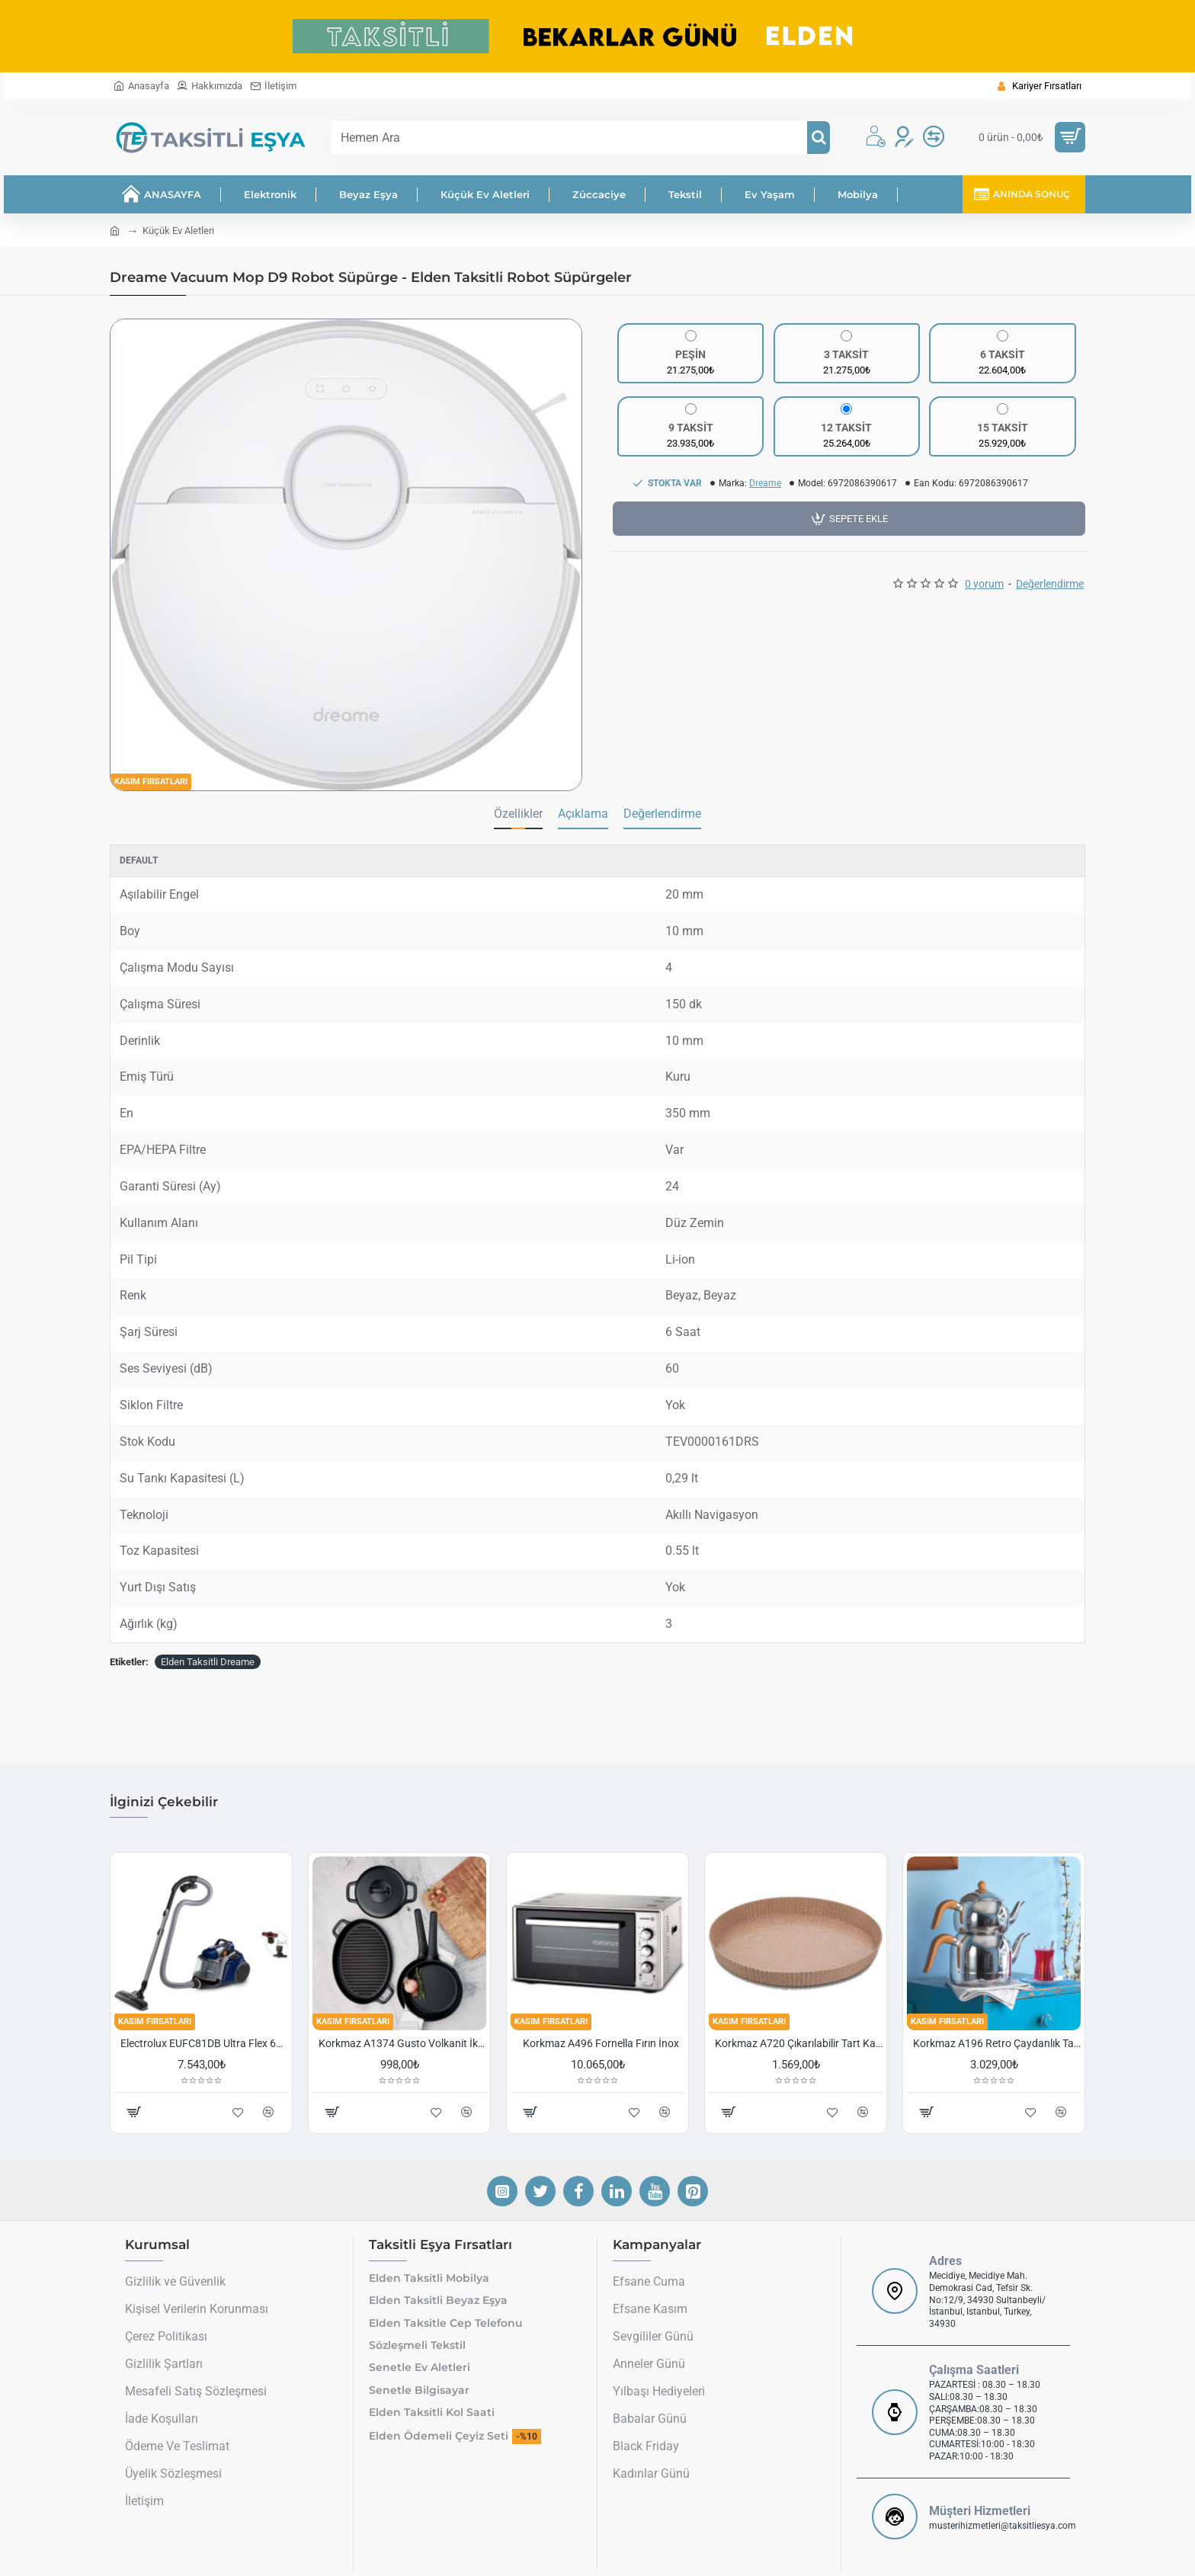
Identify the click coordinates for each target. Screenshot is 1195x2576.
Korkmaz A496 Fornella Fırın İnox (601, 2043)
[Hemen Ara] (818, 137)
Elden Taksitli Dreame (208, 1662)
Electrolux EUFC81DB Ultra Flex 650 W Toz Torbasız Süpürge (204, 2043)
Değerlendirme (1050, 584)
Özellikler (518, 813)
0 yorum (984, 584)
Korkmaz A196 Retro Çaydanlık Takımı (997, 2043)
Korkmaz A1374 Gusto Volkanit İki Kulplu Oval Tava (402, 2043)
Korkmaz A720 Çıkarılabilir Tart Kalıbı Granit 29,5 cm (799, 2043)
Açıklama (583, 813)
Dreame (765, 483)
